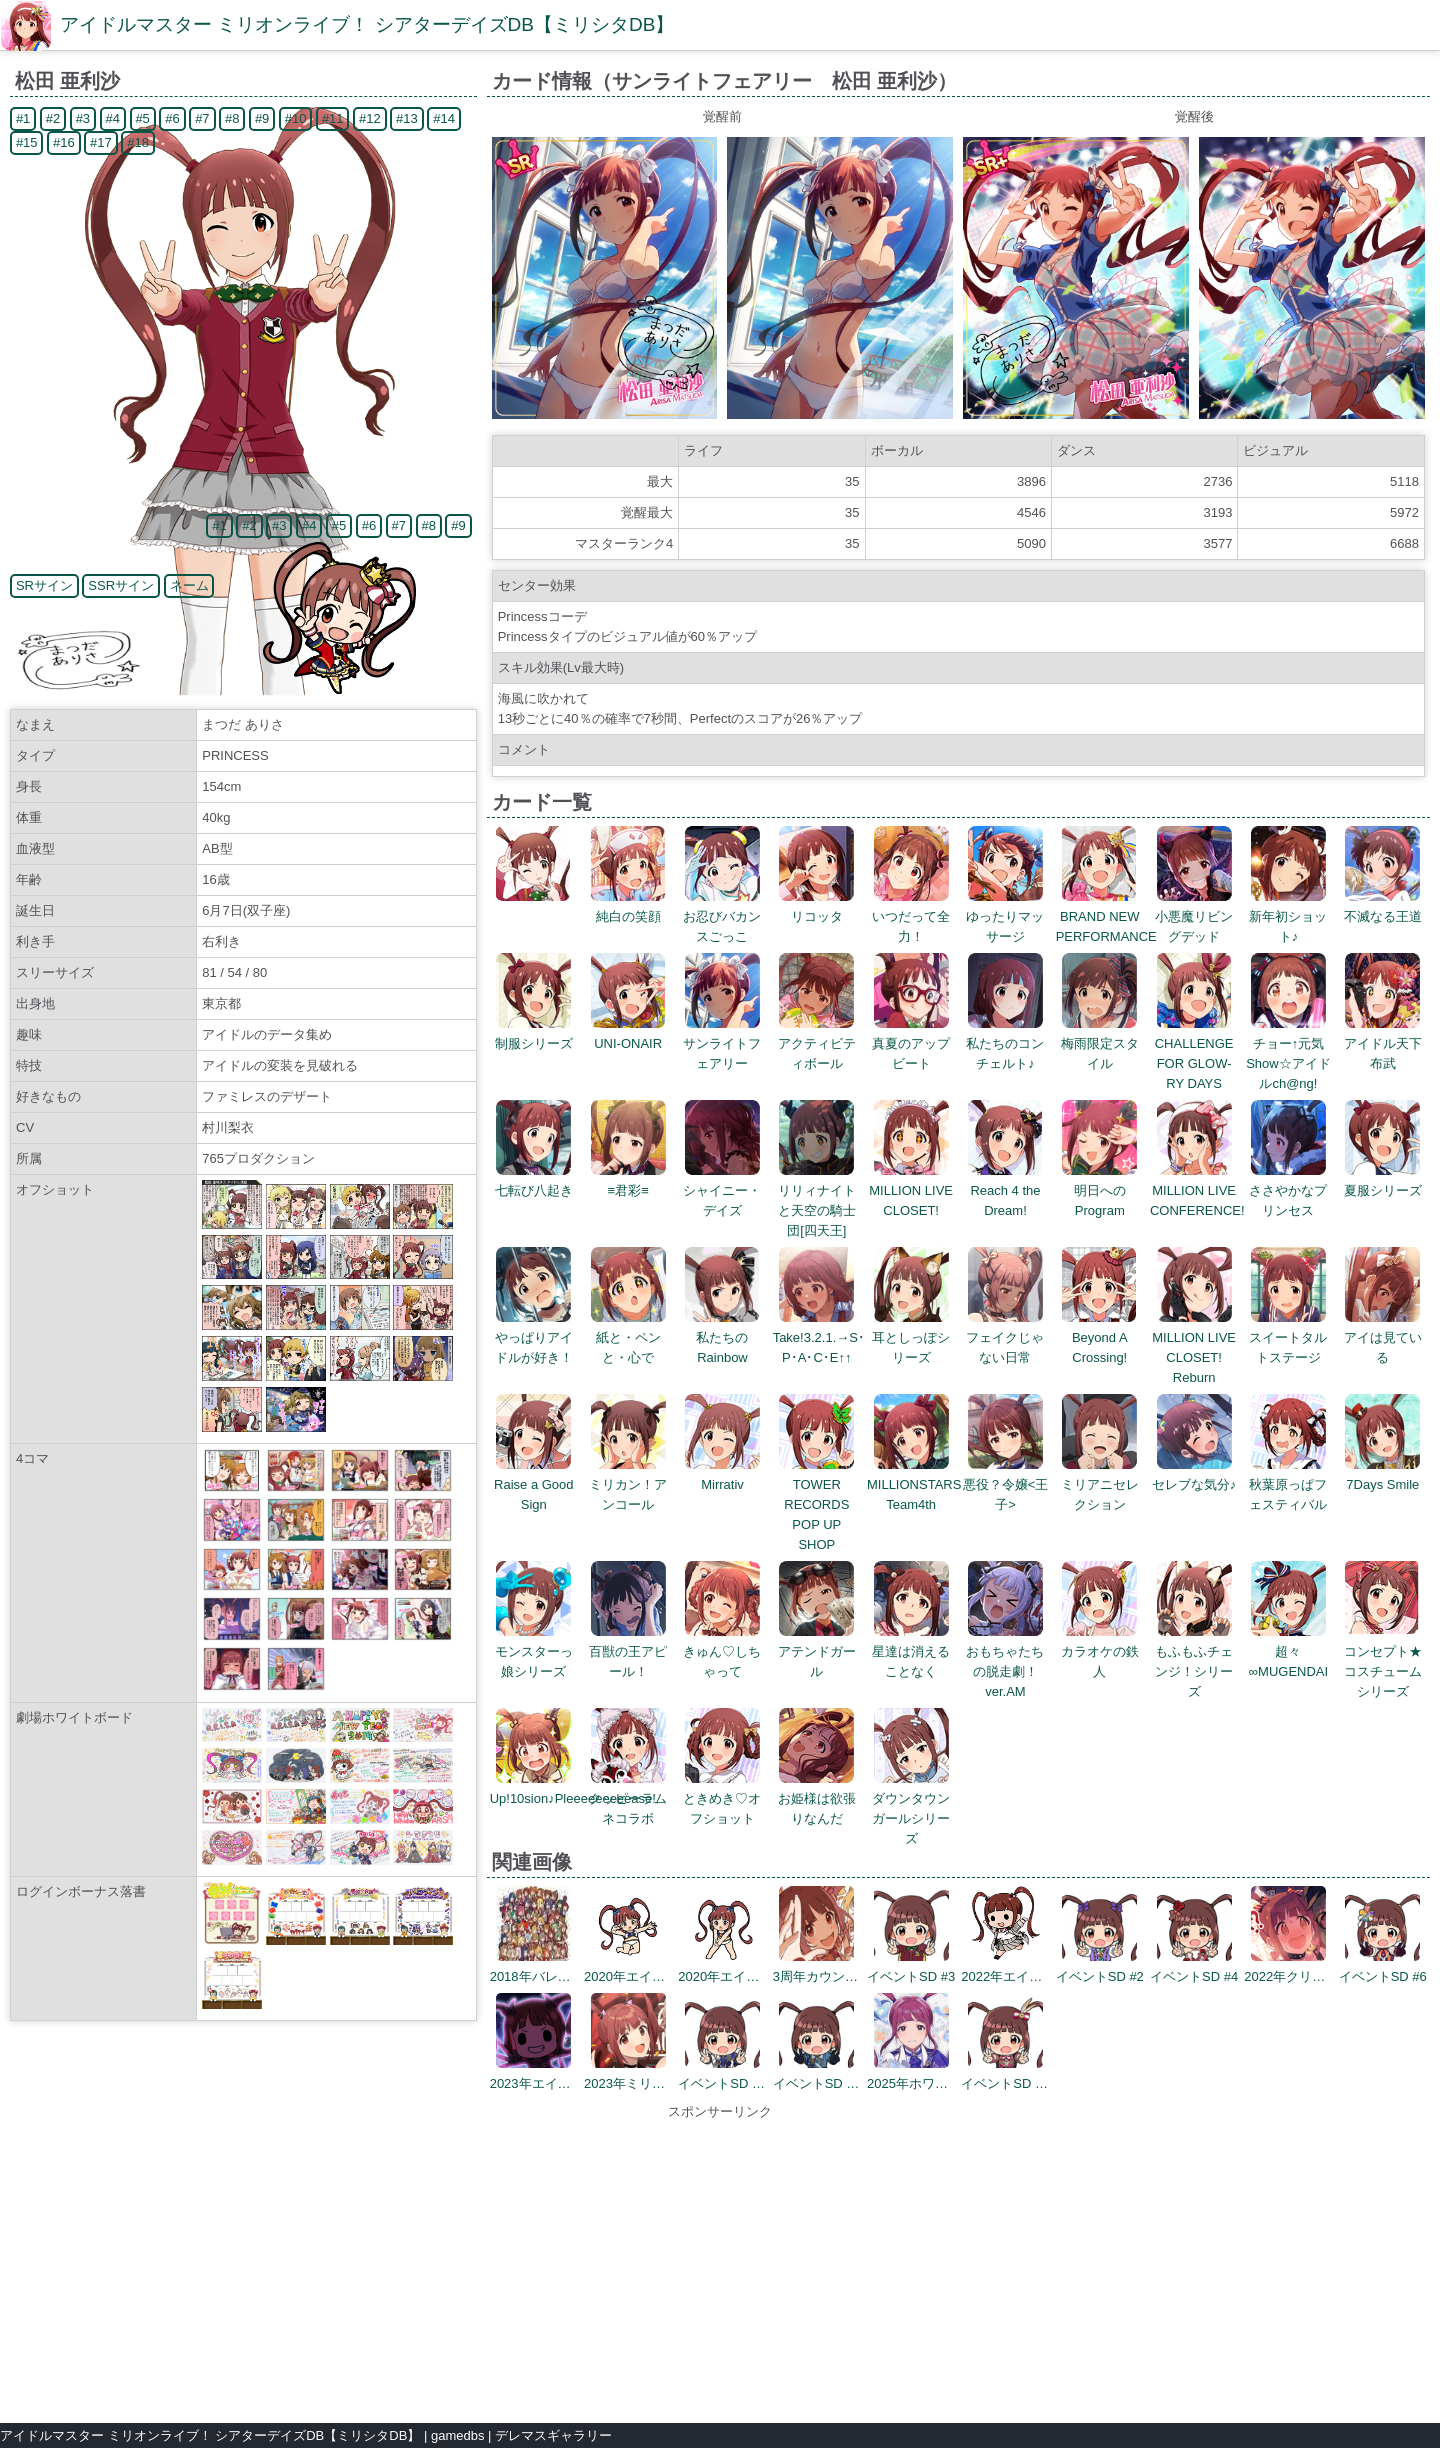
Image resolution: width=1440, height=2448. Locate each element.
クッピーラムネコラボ (628, 1798)
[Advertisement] (720, 2262)
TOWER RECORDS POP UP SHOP (816, 1504)
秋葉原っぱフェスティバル (1288, 1484)
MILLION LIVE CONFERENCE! (1197, 1190)
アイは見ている (1383, 1337)
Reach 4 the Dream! (1005, 1190)
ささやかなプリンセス (1288, 1190)
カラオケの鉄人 (1100, 1651)
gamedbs (457, 2435)
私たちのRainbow (722, 1337)
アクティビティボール (817, 1043)
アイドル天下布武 (1383, 1043)
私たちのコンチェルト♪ (1005, 1043)
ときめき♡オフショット (722, 1798)
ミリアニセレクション (1100, 1484)
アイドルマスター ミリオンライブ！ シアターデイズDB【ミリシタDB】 (367, 24)
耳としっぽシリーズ (911, 1337)
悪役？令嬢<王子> (1006, 1484)
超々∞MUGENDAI (1288, 1651)
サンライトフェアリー (722, 1043)
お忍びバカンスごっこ (722, 916)
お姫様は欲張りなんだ (817, 1798)
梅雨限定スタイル (1100, 1043)
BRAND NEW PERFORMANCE (1106, 916)
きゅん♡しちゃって (722, 1651)
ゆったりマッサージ (1005, 916)
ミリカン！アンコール (628, 1484)
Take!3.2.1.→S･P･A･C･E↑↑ (819, 1337)
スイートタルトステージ (1288, 1337)
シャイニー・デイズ (722, 1190)
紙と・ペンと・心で (628, 1337)
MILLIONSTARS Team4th (914, 1484)
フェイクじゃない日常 (1005, 1337)
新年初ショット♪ (1288, 916)
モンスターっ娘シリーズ (534, 1651)
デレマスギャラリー (553, 2435)
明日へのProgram (1099, 1190)
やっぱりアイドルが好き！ (534, 1337)
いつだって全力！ (911, 916)
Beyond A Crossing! (1099, 1337)
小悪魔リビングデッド (1194, 916)
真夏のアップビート (911, 1043)
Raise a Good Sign (534, 1484)
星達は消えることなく (911, 1651)
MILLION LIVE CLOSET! (911, 1190)
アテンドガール (817, 1651)
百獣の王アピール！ (628, 1651)
